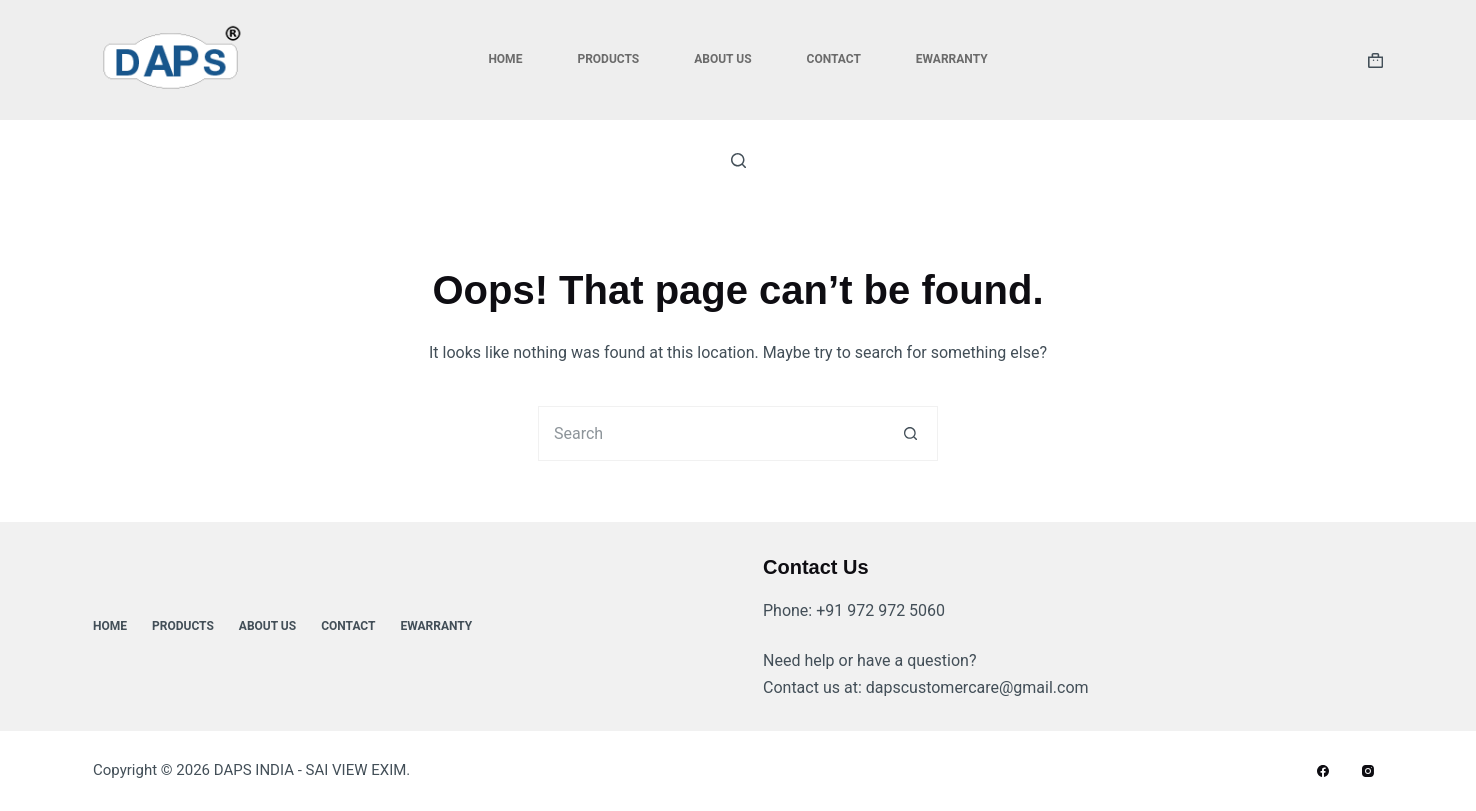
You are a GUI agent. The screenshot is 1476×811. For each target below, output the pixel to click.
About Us (722, 59)
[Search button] (910, 433)
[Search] (738, 160)
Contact (834, 59)
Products (608, 59)
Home (505, 59)
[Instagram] (1368, 771)
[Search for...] (710, 433)
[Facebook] (1323, 771)
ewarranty (952, 59)
